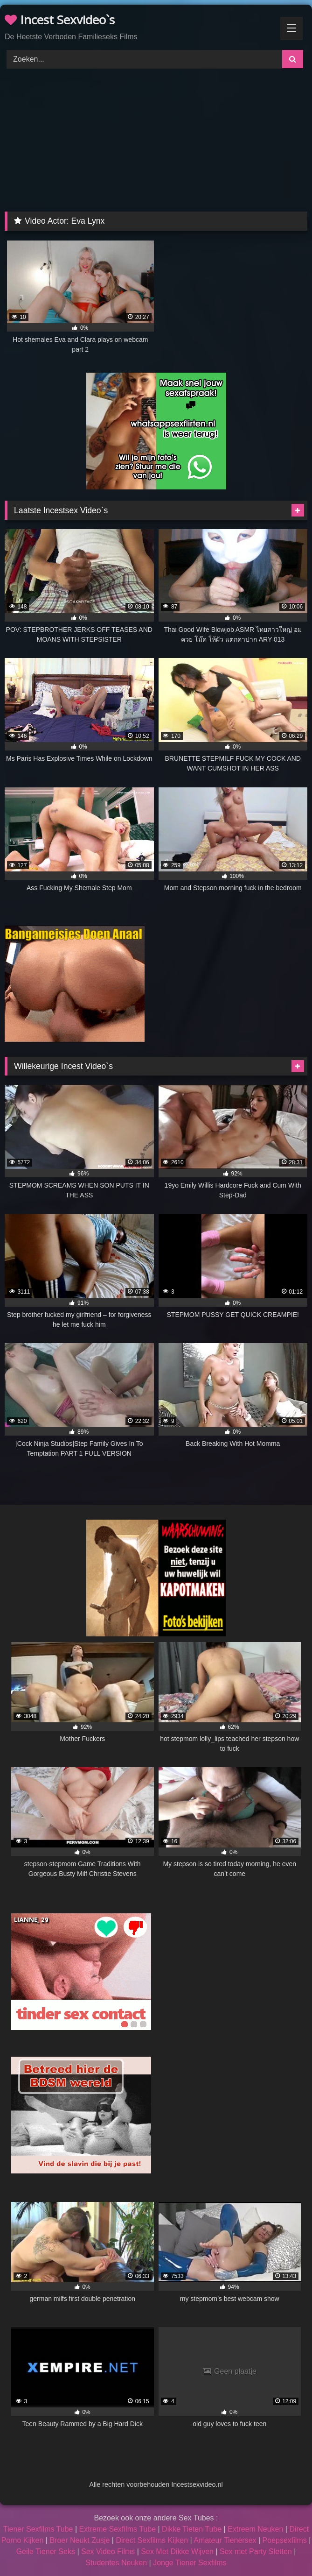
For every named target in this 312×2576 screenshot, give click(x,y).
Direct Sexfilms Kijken (152, 2540)
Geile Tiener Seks (45, 2551)
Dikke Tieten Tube (192, 2529)
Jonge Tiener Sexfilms (189, 2563)
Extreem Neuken (255, 2529)
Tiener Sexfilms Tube (38, 2529)
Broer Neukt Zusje (79, 2540)
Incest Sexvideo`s (60, 19)
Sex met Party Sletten (256, 2551)
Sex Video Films (108, 2551)
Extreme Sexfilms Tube (117, 2529)
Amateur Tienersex (225, 2540)
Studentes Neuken (116, 2563)
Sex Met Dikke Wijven (177, 2551)
